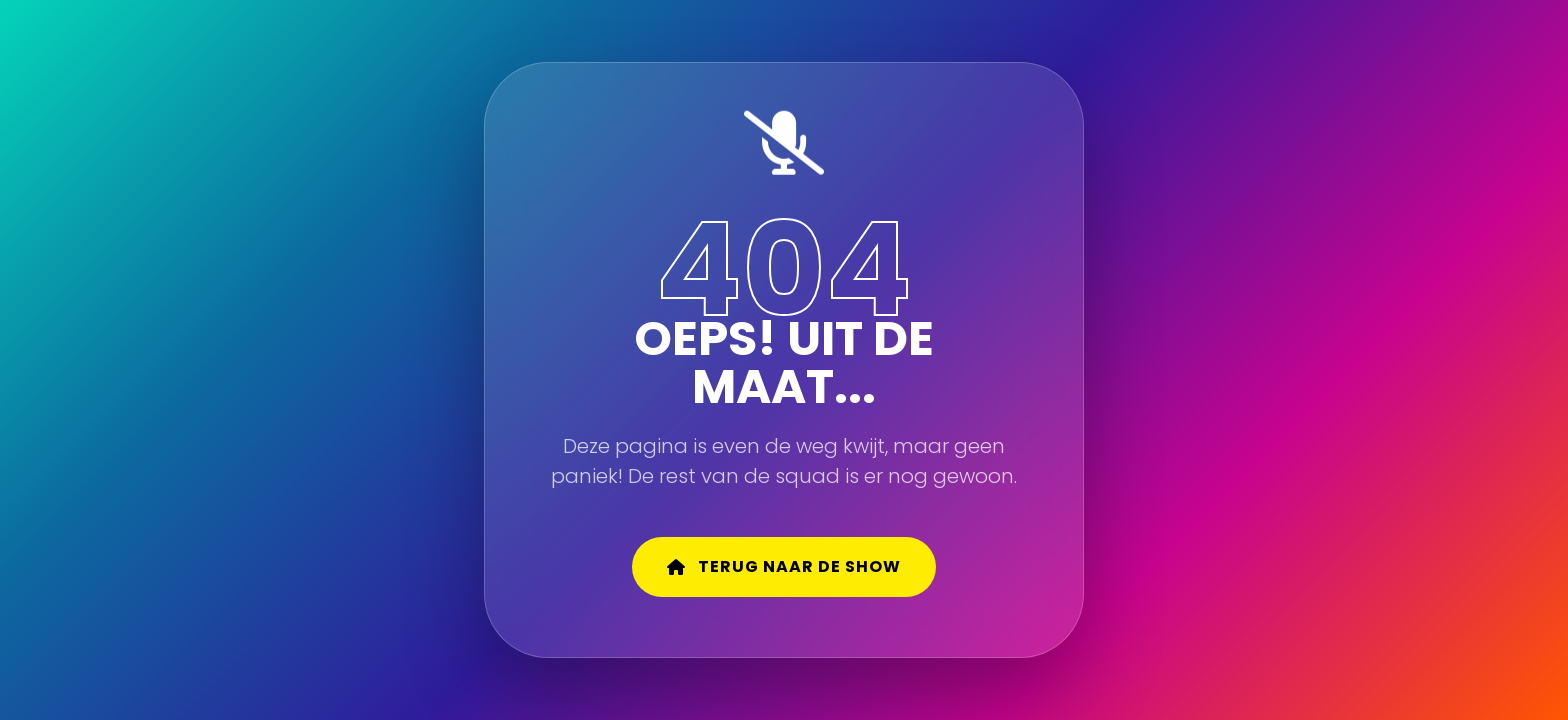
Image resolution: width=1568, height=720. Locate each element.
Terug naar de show (784, 566)
